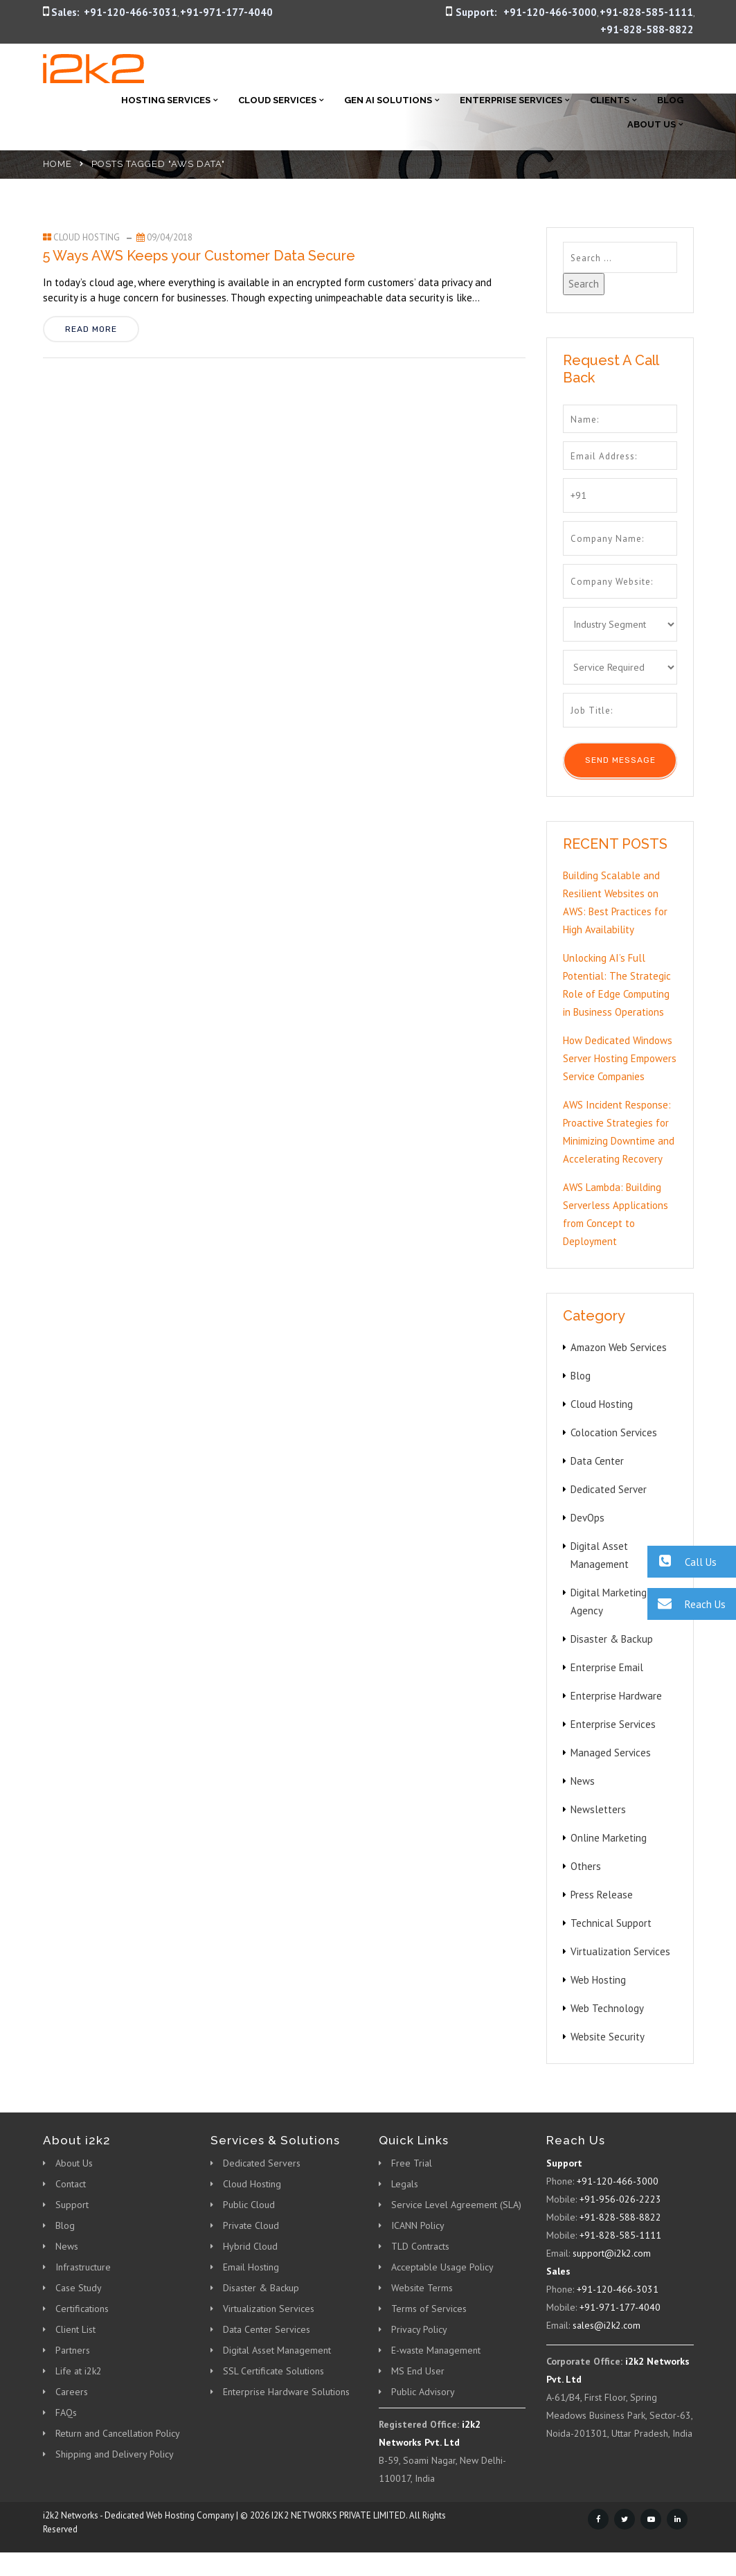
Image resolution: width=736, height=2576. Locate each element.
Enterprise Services (511, 100)
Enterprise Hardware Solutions (286, 2391)
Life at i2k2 (78, 2371)
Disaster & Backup (612, 1639)
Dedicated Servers (261, 2163)
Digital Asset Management (277, 2350)
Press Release (602, 1894)
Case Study (78, 2288)
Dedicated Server (609, 1489)
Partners (72, 2350)
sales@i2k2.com (606, 2325)
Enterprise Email (607, 1667)
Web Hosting (598, 1979)
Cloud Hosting (86, 237)
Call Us (682, 1561)
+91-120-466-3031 (130, 12)
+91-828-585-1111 (646, 12)
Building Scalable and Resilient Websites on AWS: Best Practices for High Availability (615, 902)
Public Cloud (249, 2204)
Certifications (82, 2308)
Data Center (597, 1460)
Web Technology (607, 2008)
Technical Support (611, 1923)
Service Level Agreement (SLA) (456, 2204)
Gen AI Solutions (388, 100)
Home (57, 164)
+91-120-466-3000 (550, 12)
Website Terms (422, 2288)
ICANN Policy (418, 2225)
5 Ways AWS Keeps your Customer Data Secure (199, 255)
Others (586, 1866)
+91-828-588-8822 (647, 29)
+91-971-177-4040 (226, 12)
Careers (71, 2391)
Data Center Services (266, 2329)
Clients (609, 100)
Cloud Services (277, 100)
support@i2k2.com (612, 2253)
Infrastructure (83, 2267)
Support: (476, 12)
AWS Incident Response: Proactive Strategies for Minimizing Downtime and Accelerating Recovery (618, 1131)
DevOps (587, 1517)
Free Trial (411, 2163)
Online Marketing (609, 1837)
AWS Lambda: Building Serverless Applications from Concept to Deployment (615, 1214)
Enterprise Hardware (616, 1695)
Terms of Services (429, 2308)
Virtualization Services (620, 1951)
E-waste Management (436, 2350)
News (583, 1781)
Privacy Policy (419, 2329)
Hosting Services (165, 100)
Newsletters (598, 1809)
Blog (670, 100)
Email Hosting (251, 2267)
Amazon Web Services (619, 1347)
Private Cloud (251, 2225)
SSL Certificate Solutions (273, 2371)
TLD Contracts (420, 2246)
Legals (404, 2184)
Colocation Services (614, 1432)
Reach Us (686, 1603)
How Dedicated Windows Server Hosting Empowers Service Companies (619, 1058)
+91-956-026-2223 (620, 2199)
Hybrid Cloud (250, 2246)
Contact (70, 2184)
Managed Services (611, 1752)
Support (72, 2204)
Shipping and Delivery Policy (114, 2454)
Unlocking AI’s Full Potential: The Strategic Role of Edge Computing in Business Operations (617, 984)
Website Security (608, 2036)
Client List (75, 2329)
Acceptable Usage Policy (442, 2267)
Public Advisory (423, 2391)
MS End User (418, 2371)
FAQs (66, 2412)
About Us (651, 124)
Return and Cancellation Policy (117, 2433)
